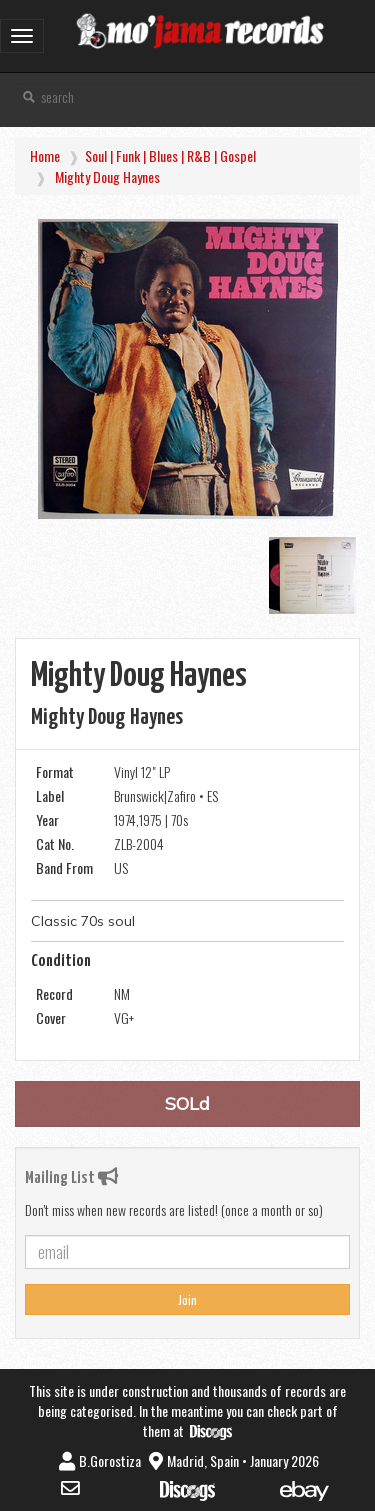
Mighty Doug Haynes (107, 176)
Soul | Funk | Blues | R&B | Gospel (170, 155)
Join (187, 1299)
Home (45, 155)
